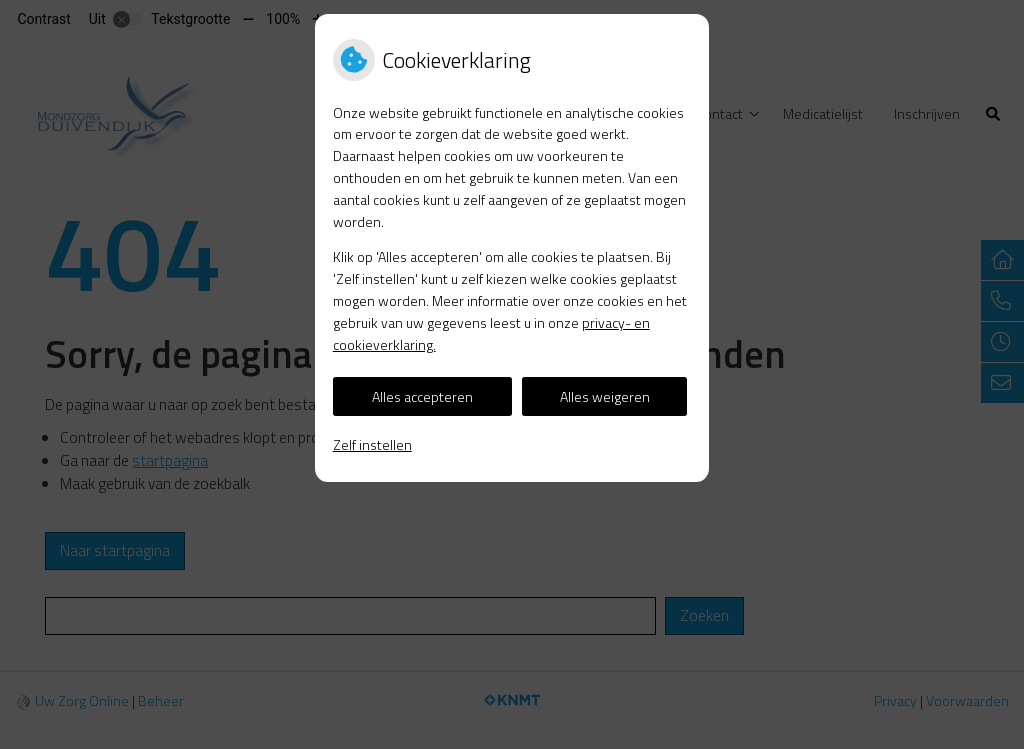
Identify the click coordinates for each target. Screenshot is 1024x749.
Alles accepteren (422, 396)
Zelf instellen (372, 444)
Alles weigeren (605, 396)
